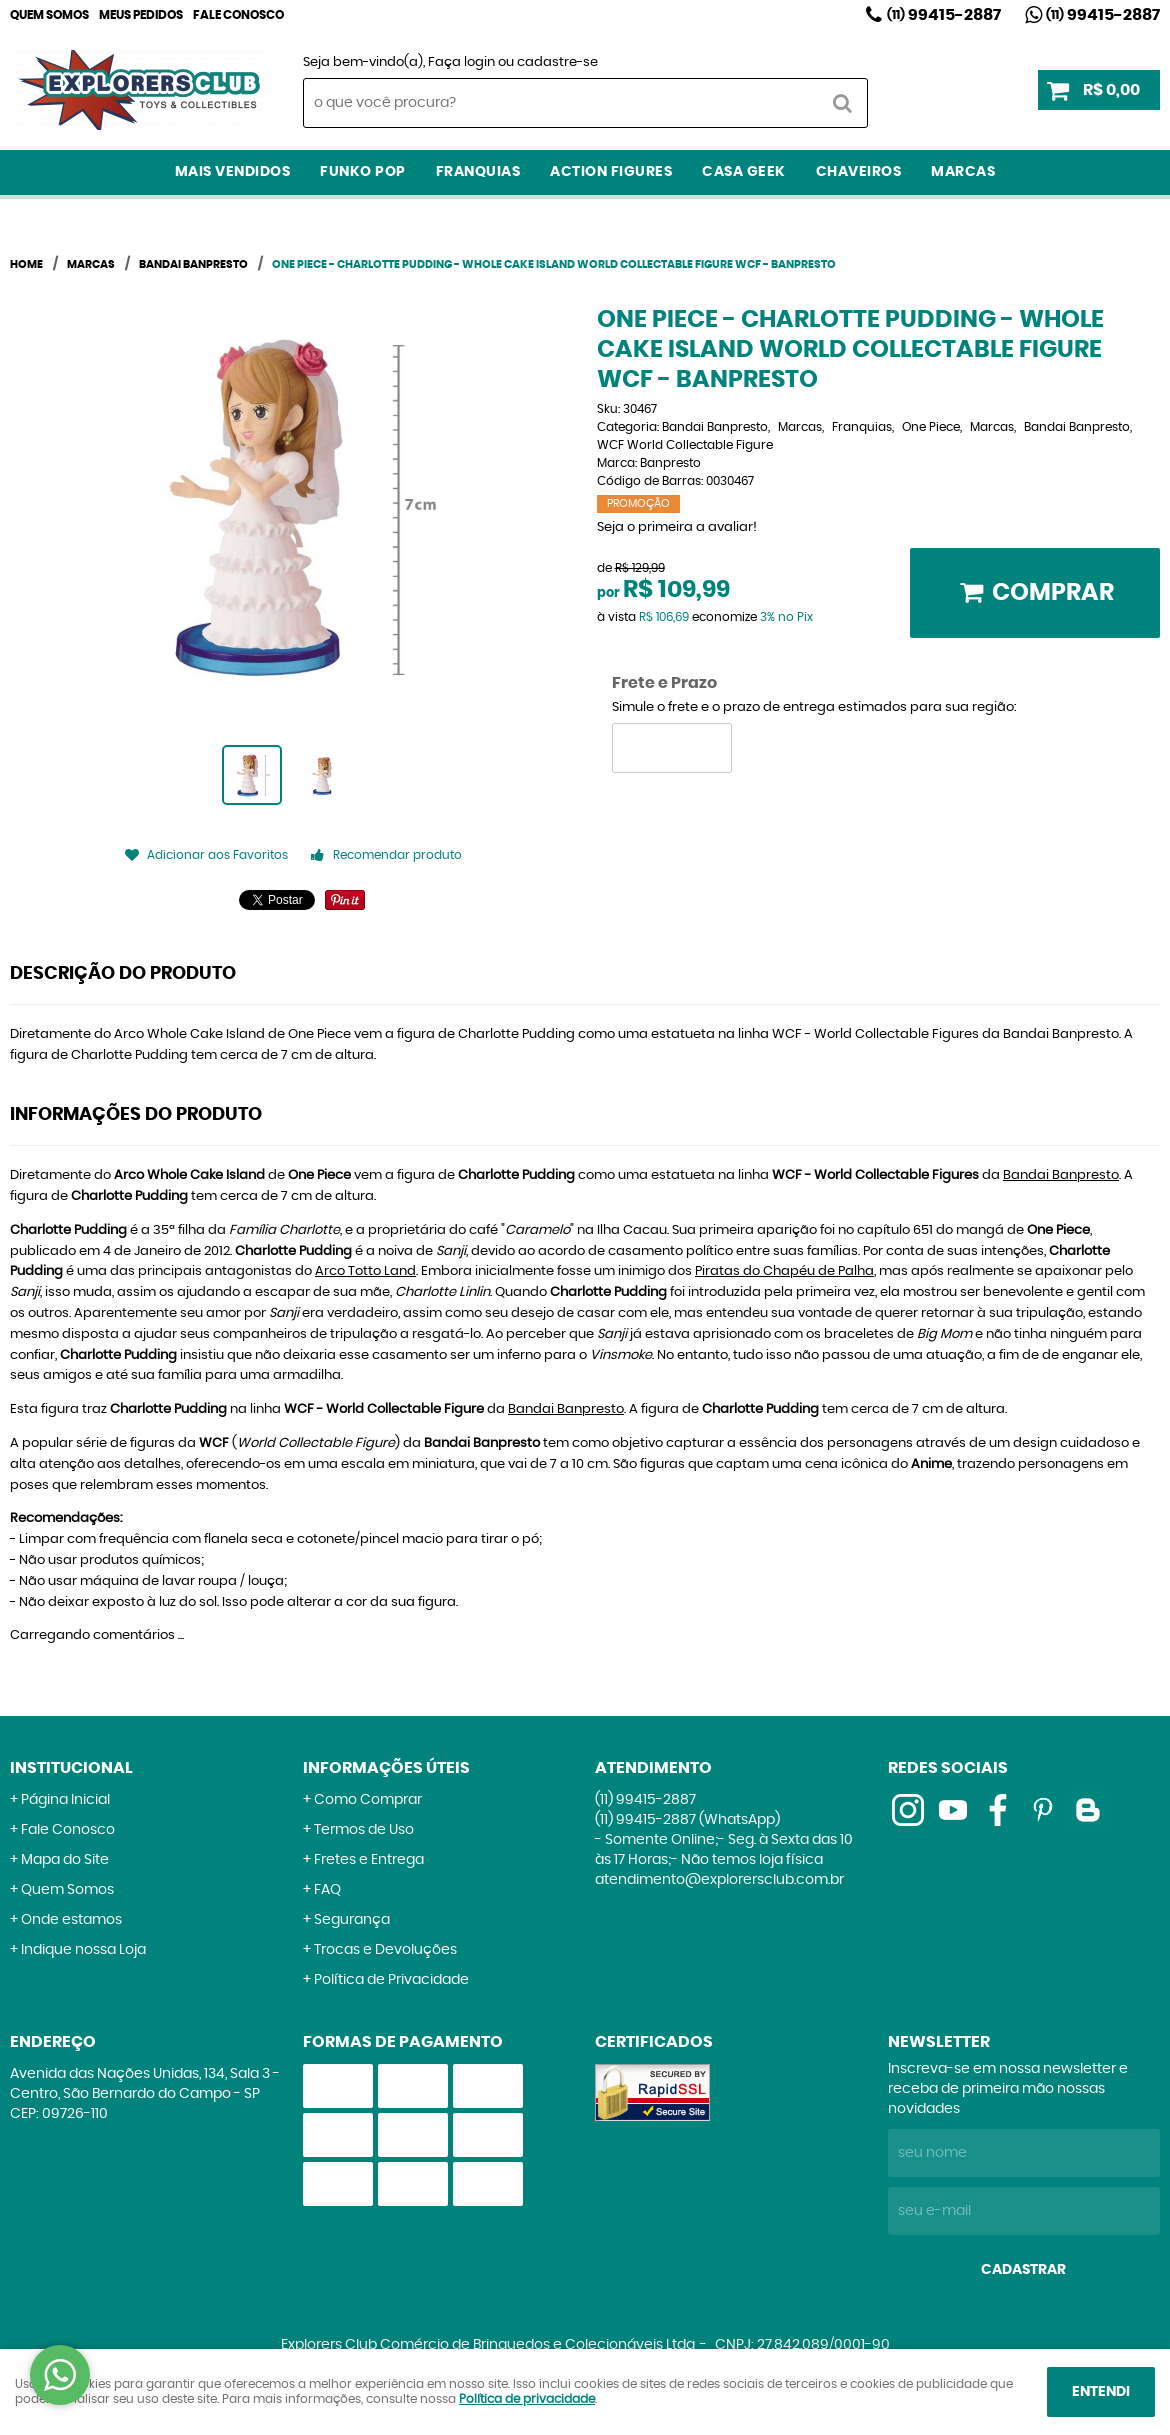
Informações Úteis (386, 1768)
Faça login (461, 62)
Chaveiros (859, 172)
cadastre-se (557, 62)
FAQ (327, 1890)
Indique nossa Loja (83, 1950)
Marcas (963, 172)
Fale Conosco (238, 15)
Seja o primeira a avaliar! (677, 527)
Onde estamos (71, 1920)
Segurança (352, 1920)
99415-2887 (944, 15)
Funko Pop (363, 172)
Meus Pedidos (141, 15)
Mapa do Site (65, 1860)
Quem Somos (49, 15)
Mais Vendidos (233, 172)
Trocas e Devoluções (385, 1950)
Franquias (478, 172)
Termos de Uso (364, 1830)
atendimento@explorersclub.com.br (719, 1880)
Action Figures (611, 172)
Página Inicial (65, 1800)
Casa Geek (744, 172)
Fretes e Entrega (369, 1860)
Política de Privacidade (391, 1980)
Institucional (71, 1768)
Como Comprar (368, 1800)
